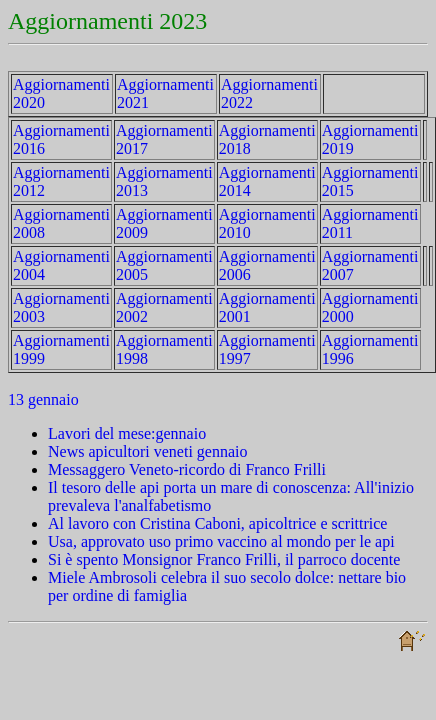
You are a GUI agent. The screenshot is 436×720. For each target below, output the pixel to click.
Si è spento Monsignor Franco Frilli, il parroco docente (224, 559)
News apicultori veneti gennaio (148, 451)
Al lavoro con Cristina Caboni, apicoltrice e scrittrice (217, 523)
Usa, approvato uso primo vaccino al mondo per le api (221, 541)
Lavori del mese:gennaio (127, 433)
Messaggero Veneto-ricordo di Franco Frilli (187, 469)
